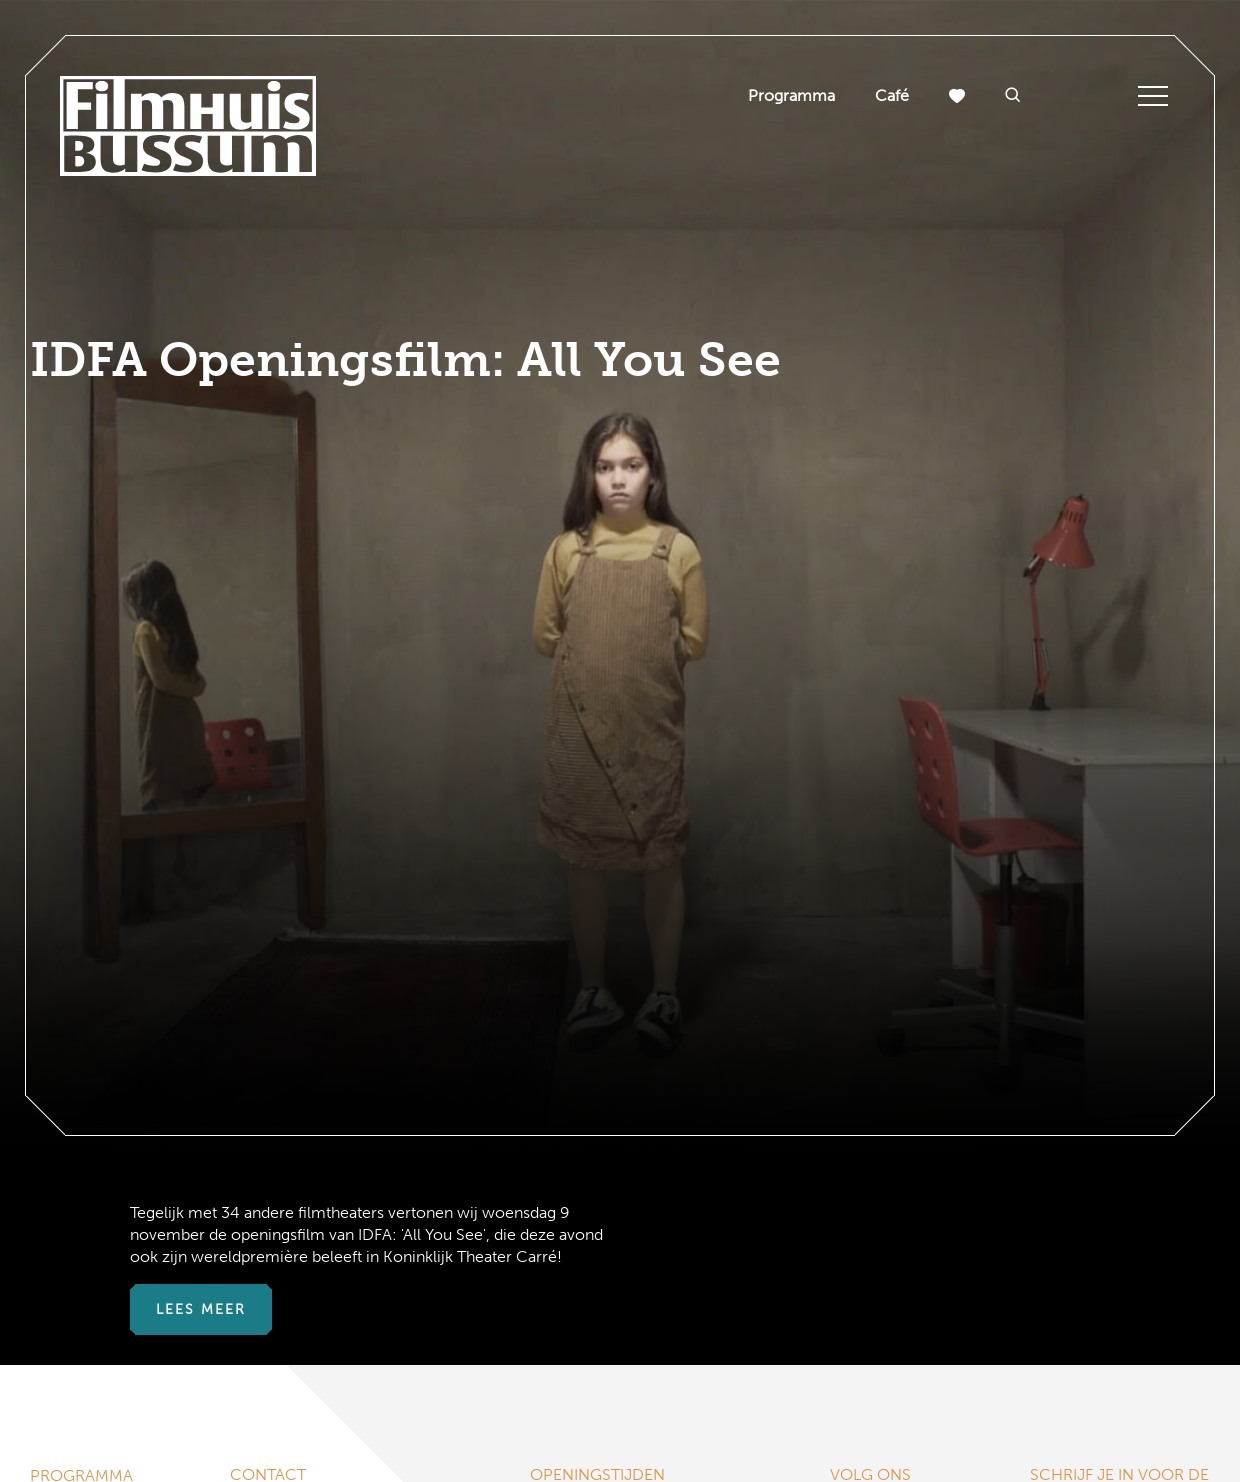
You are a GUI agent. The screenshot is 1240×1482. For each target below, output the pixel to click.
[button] (1013, 96)
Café (892, 95)
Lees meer (201, 1309)
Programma (791, 95)
